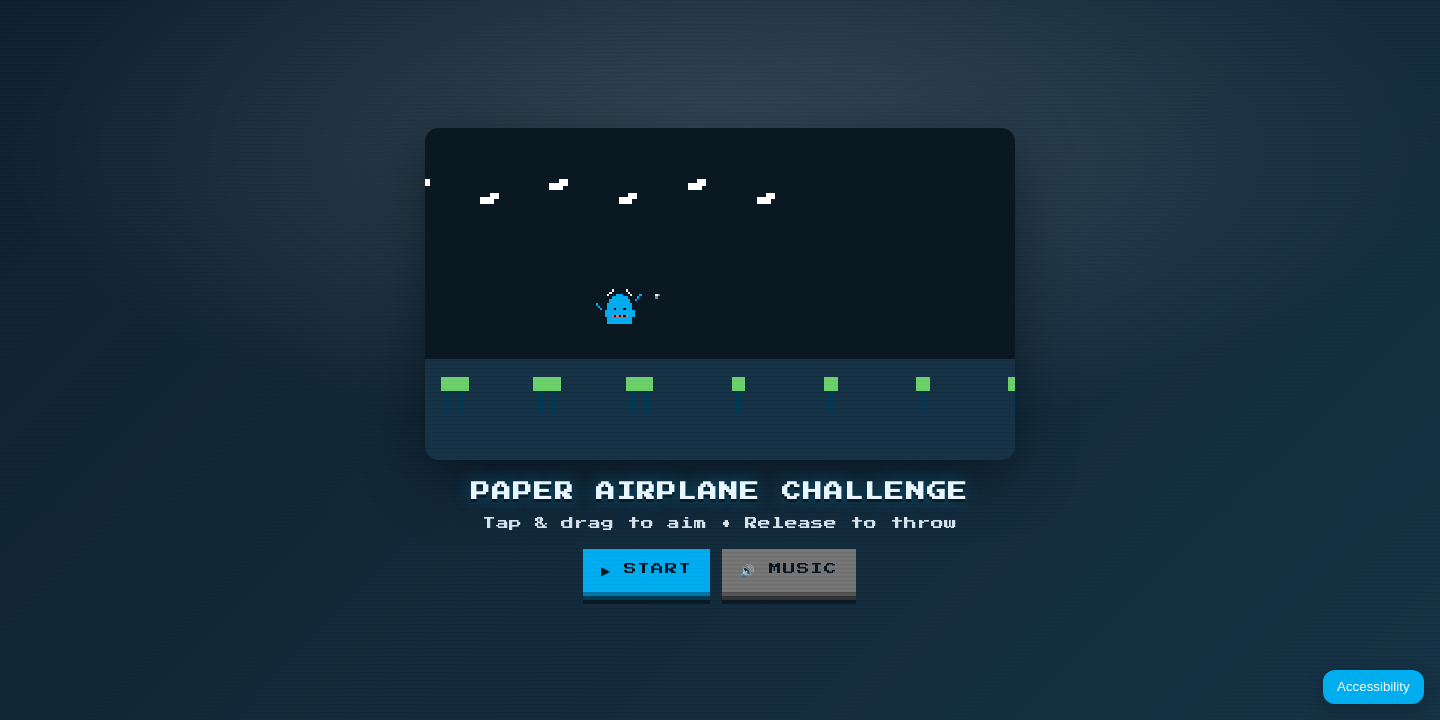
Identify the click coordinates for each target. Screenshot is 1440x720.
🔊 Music (792, 569)
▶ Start (647, 569)
